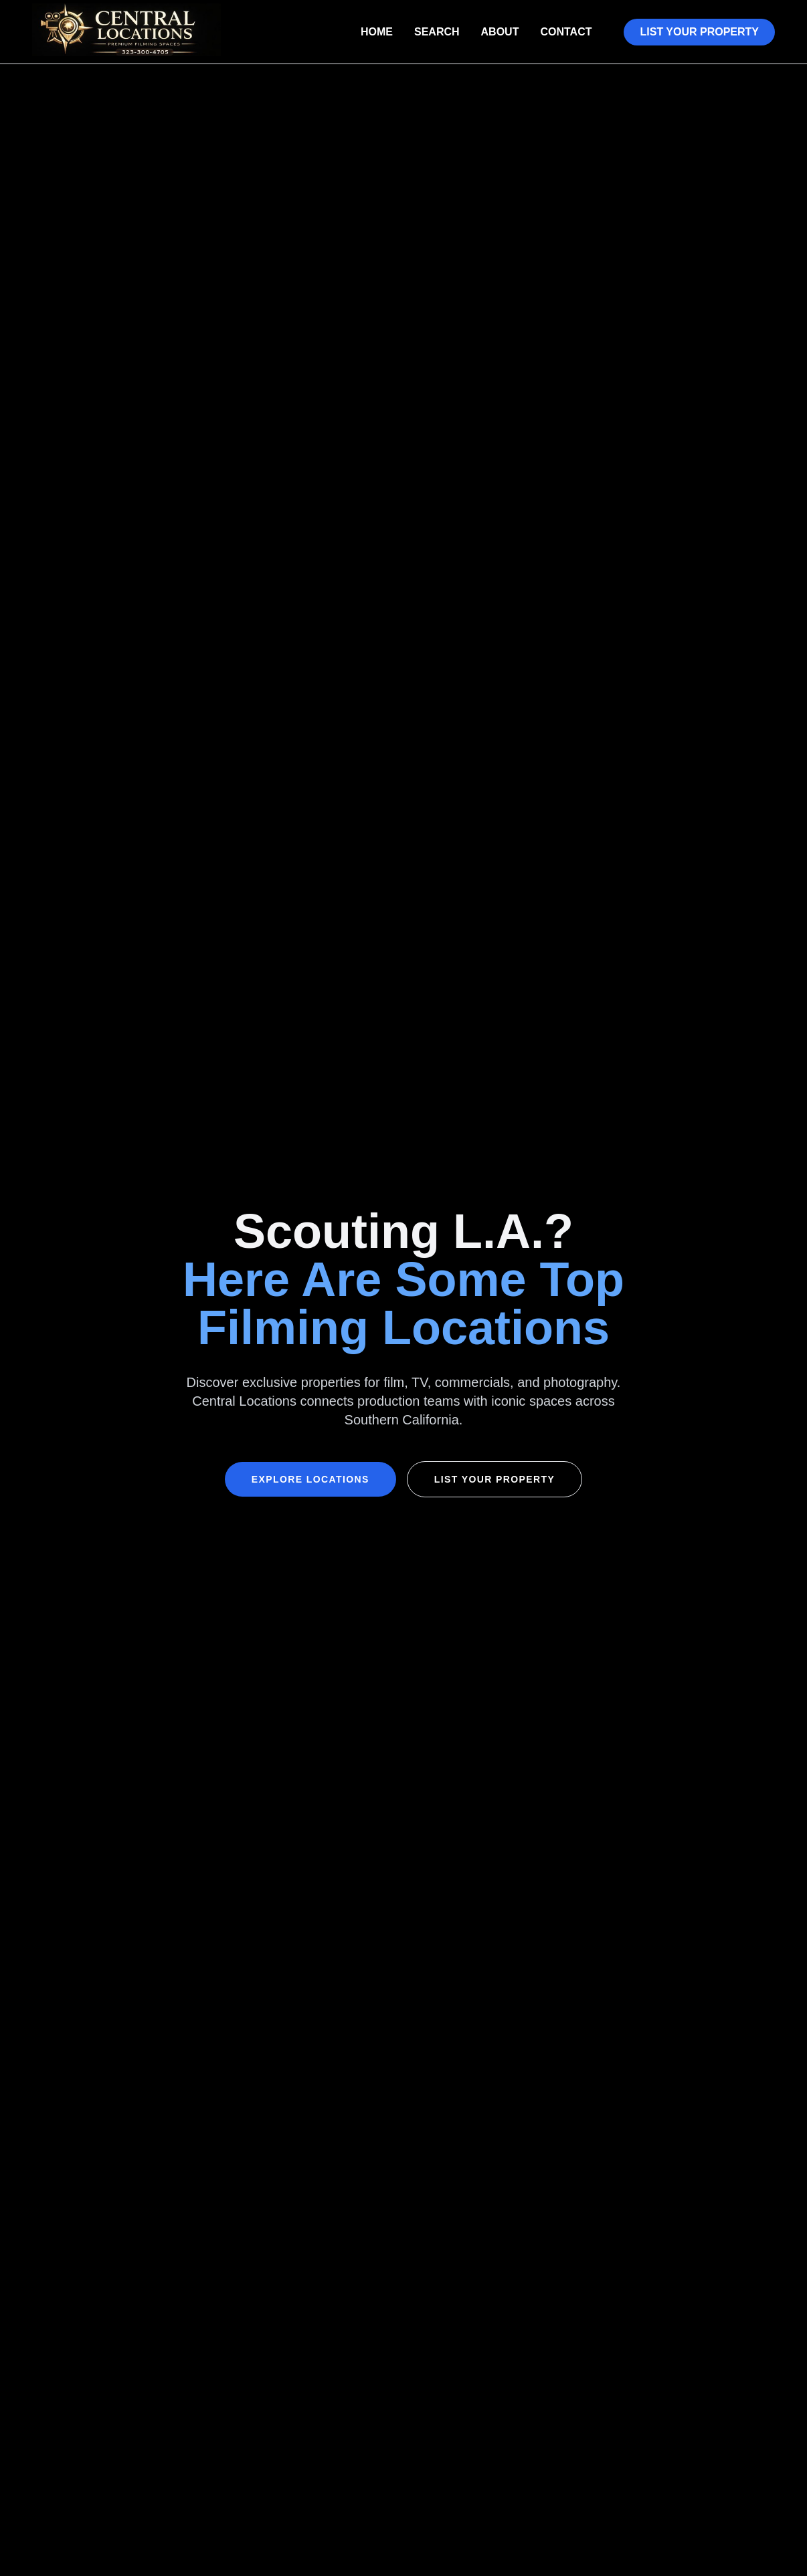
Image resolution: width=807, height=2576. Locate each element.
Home (377, 31)
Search (437, 31)
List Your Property (699, 31)
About (500, 31)
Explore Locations (310, 1479)
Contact (566, 31)
